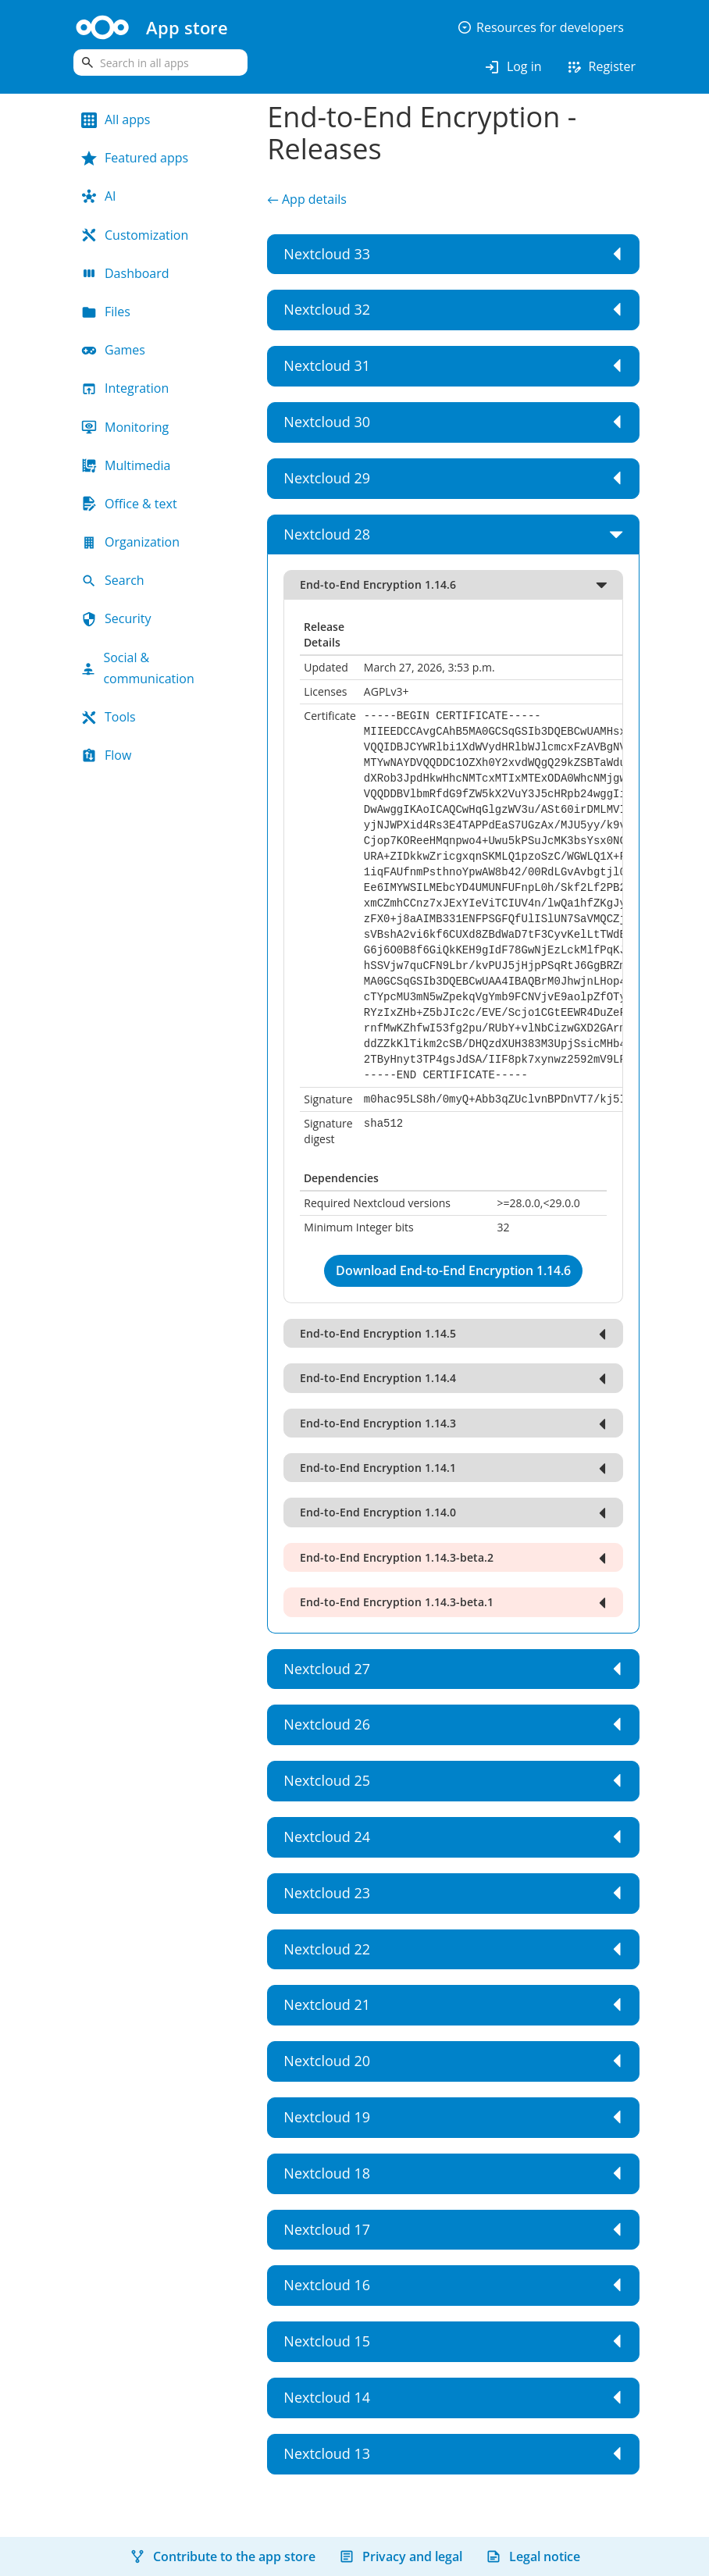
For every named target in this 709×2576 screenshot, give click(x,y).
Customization (134, 235)
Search (112, 580)
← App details (307, 199)
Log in (512, 67)
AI (98, 196)
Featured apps (134, 157)
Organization (130, 541)
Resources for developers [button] (540, 27)
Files (105, 311)
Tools (108, 716)
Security (116, 618)
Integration (125, 388)
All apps (115, 119)
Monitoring (125, 427)
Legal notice (533, 2556)
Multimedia (126, 465)
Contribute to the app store (222, 2556)
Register (600, 67)
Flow (106, 755)
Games (113, 349)
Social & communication (137, 668)
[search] (160, 62)
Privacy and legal (400, 2556)
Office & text (129, 503)
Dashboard (125, 273)
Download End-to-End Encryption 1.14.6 (453, 1270)
